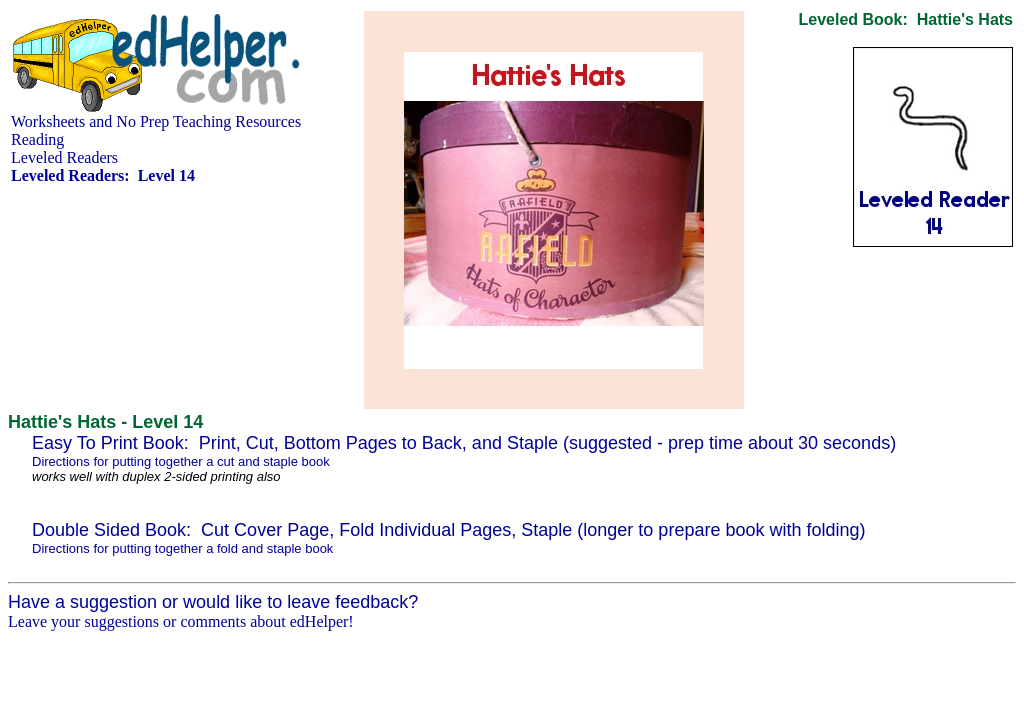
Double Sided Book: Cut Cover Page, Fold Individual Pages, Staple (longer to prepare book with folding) (449, 530)
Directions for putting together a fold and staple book (182, 548)
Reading (37, 139)
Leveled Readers (64, 157)
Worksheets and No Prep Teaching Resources (156, 121)
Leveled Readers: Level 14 (103, 175)
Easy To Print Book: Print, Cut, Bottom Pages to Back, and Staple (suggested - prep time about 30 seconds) (464, 443)
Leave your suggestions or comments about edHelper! (181, 621)
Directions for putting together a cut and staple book (181, 461)
